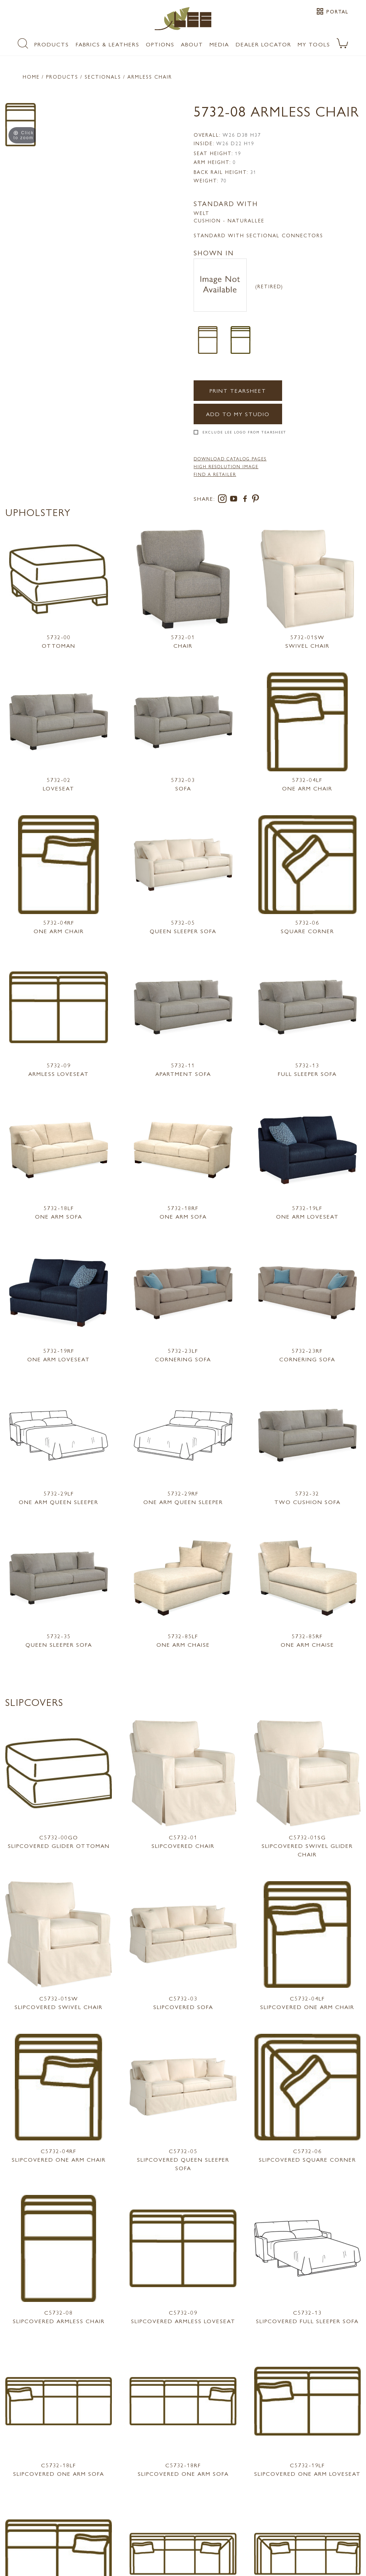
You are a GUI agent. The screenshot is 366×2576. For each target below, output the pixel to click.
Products (51, 44)
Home (31, 76)
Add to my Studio (238, 414)
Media (219, 44)
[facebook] (246, 500)
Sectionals (103, 76)
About (192, 44)
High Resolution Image (226, 466)
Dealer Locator (263, 44)
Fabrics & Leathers (107, 44)
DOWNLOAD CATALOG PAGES (230, 458)
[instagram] (223, 500)
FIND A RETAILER (215, 474)
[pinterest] (255, 500)
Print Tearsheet (238, 390)
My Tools (314, 44)
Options (160, 44)
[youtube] (235, 500)
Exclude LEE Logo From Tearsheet (244, 432)
